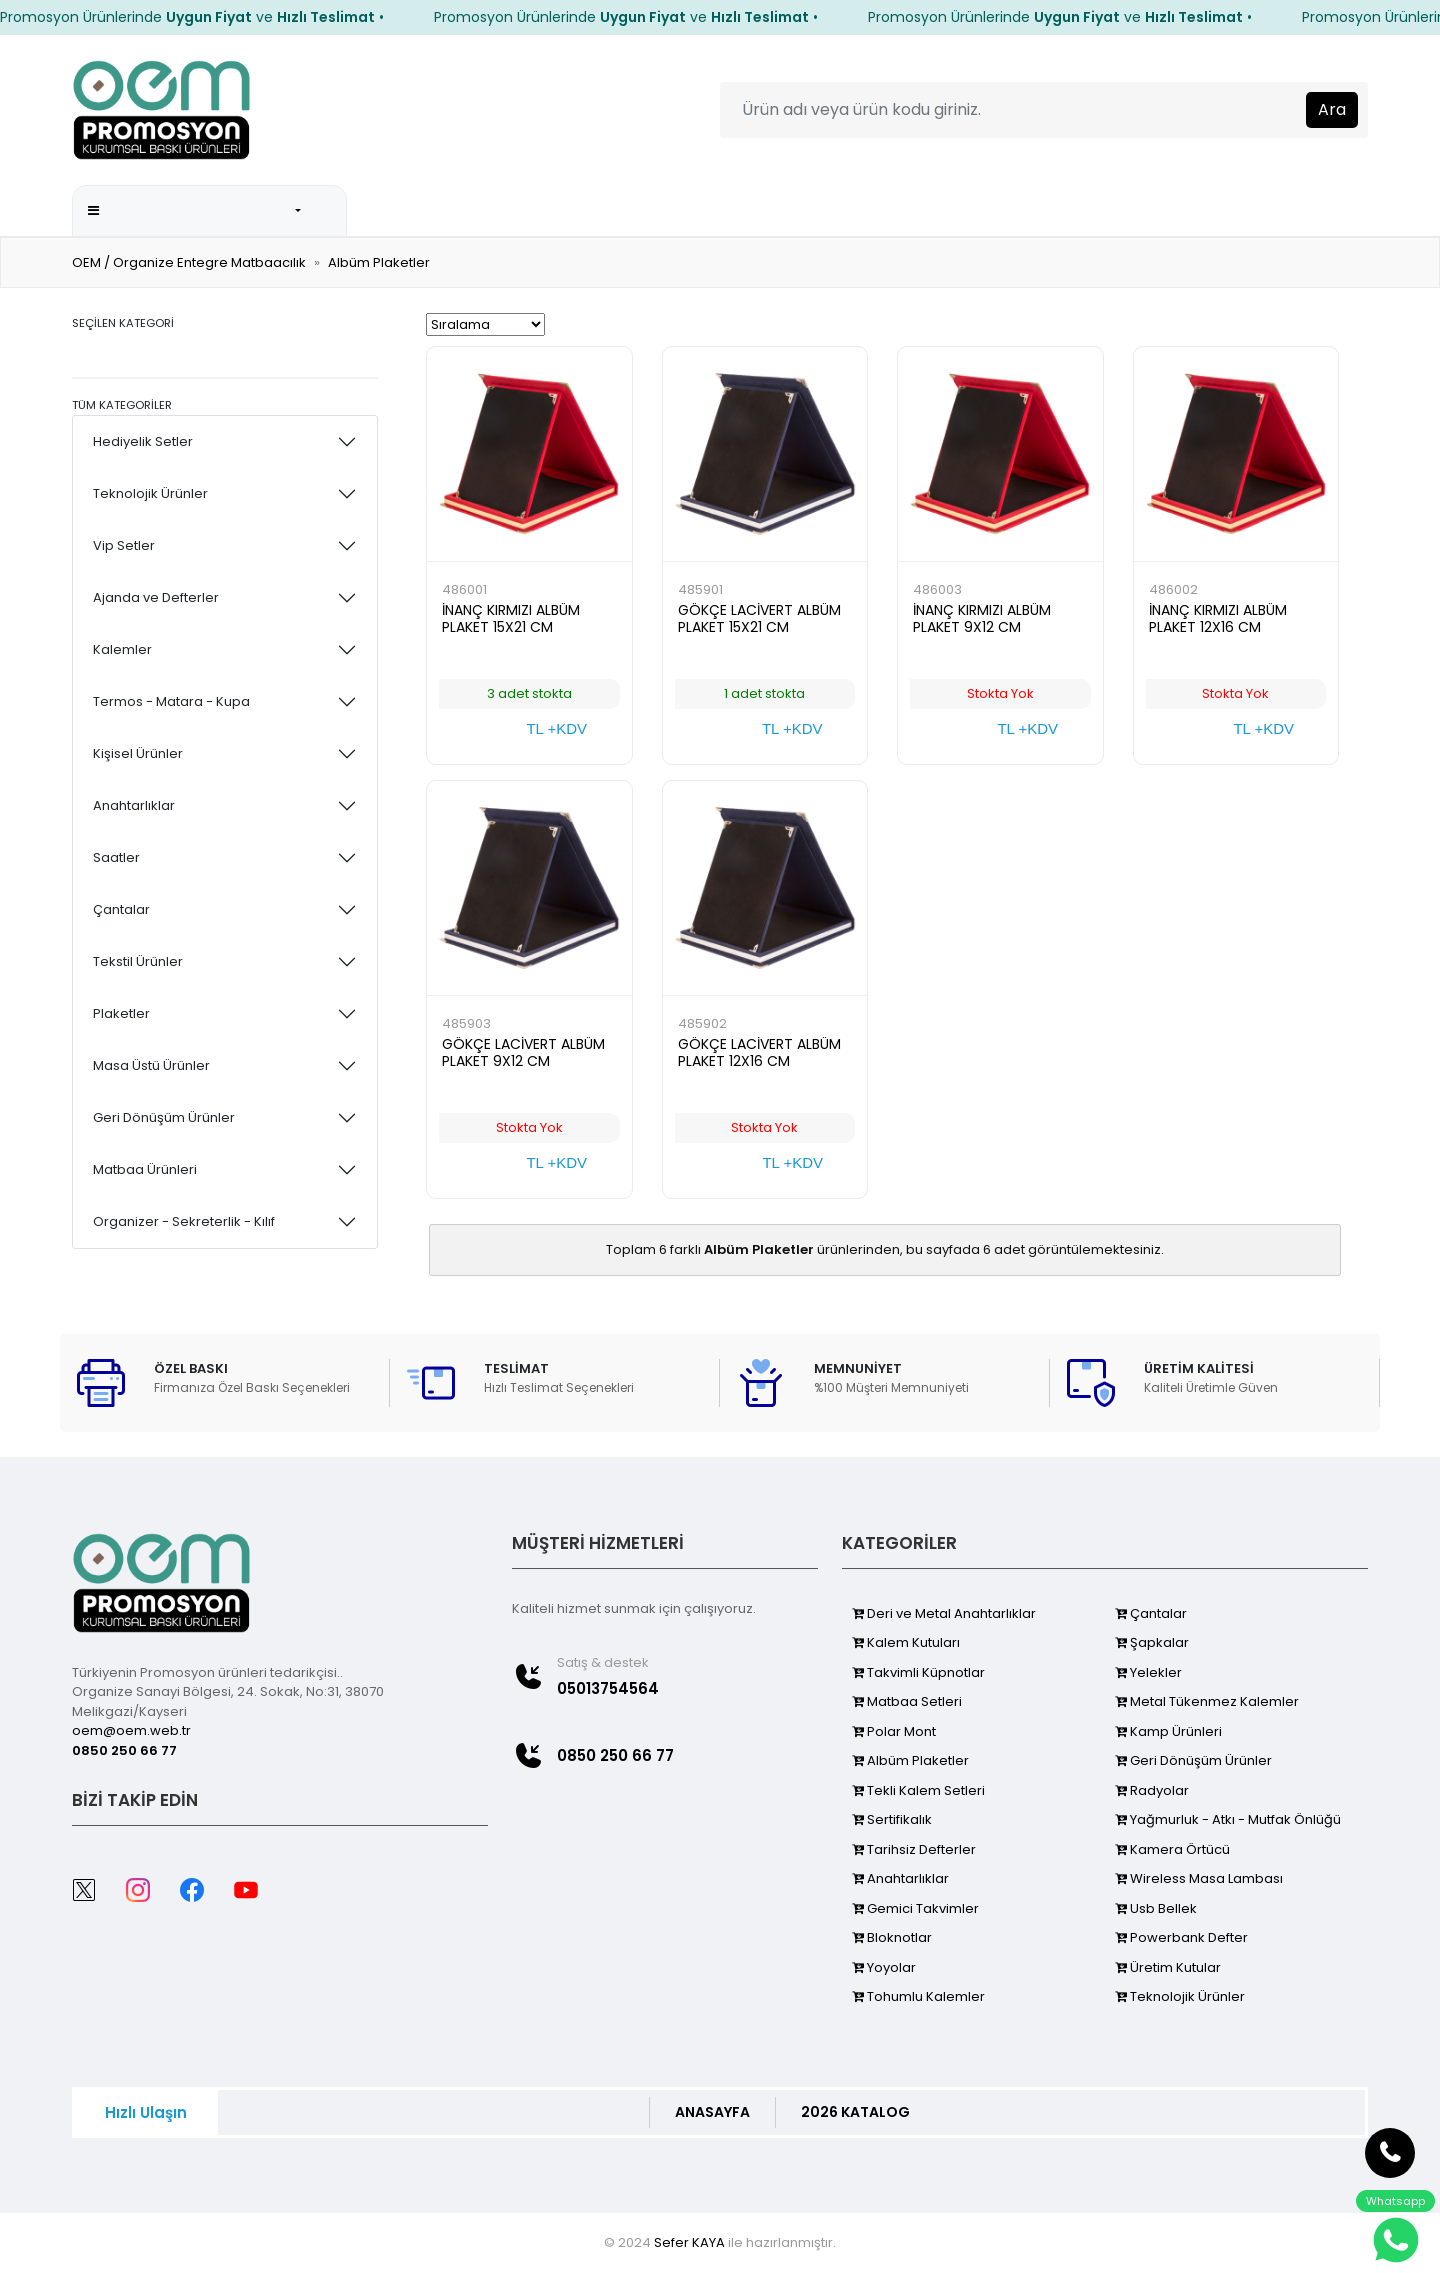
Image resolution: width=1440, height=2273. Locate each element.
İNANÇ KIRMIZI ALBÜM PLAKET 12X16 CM (1218, 618)
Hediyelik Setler (143, 441)
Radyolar (1152, 1790)
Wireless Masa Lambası (1199, 1878)
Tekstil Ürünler (138, 961)
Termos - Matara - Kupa (171, 701)
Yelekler (1148, 1672)
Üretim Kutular (1168, 1967)
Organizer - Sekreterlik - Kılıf (184, 1221)
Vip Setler (124, 545)
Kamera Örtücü (1172, 1849)
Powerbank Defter (1181, 1937)
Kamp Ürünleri (1168, 1731)
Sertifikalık (892, 1819)
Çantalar (121, 909)
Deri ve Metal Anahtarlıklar (944, 1613)
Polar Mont (894, 1731)
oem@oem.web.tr (131, 1730)
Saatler (116, 857)
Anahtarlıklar (134, 805)
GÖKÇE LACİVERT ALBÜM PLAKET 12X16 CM (759, 1052)
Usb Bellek (1156, 1908)
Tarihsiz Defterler (914, 1849)
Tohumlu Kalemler (918, 1996)
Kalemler (122, 649)
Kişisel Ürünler (138, 753)
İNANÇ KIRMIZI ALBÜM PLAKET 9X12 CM (982, 618)
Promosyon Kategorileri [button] (190, 210)
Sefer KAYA (689, 2242)
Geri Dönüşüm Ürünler (164, 1117)
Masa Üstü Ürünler (151, 1065)
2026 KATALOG (583, 209)
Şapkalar (1152, 1642)
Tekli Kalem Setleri (918, 1790)
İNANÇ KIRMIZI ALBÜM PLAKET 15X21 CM (511, 618)
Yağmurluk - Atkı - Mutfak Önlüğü (1228, 1819)
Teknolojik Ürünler (150, 493)
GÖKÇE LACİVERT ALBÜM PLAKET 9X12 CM (523, 1052)
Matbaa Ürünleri (145, 1169)
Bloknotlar (892, 1937)
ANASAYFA (712, 2112)
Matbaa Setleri (907, 1701)
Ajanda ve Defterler (156, 597)
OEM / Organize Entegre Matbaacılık (189, 262)
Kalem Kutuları (906, 1642)
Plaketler (121, 1013)
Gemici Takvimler (915, 1908)
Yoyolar (884, 1967)
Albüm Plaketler (379, 262)
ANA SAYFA (457, 209)
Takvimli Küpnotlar (918, 1672)
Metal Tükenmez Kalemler (1207, 1701)
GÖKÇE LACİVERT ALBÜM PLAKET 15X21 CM (759, 618)
